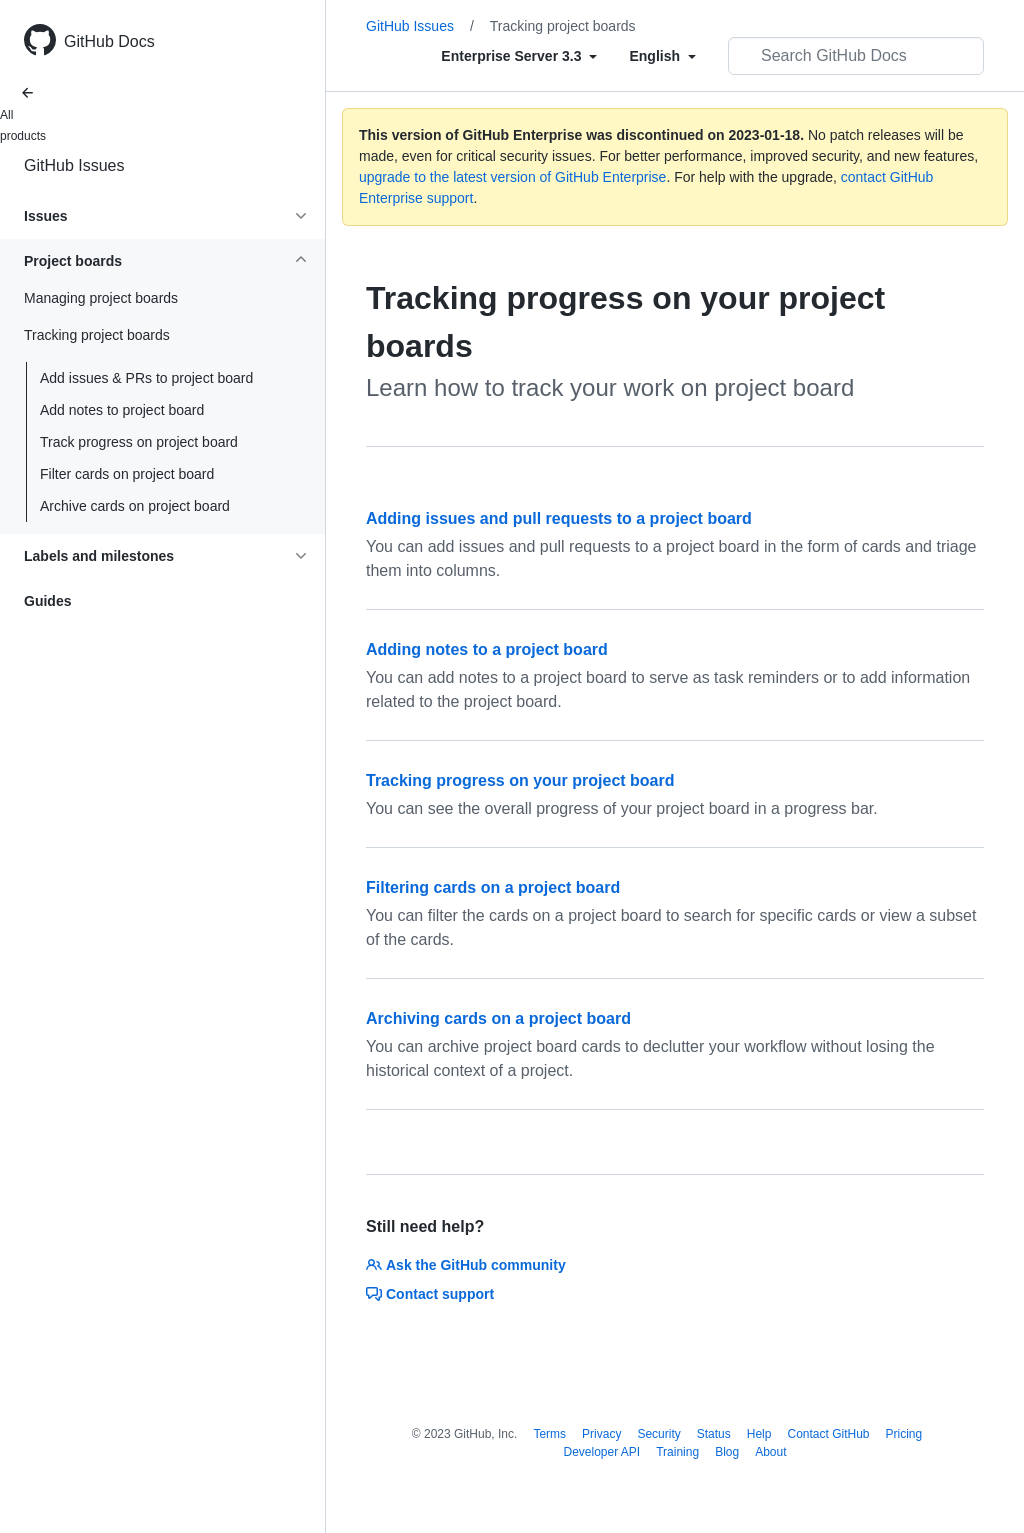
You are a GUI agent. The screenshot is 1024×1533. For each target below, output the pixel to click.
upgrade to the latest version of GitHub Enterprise (512, 177)
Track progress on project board (139, 442)
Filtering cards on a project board (493, 887)
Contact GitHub (828, 1434)
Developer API (601, 1452)
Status (714, 1434)
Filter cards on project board (127, 474)
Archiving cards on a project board (498, 1018)
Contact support (430, 1294)
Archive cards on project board (135, 506)
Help (759, 1434)
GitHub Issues (74, 165)
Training (677, 1452)
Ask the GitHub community (466, 1265)
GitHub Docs (109, 41)
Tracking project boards (563, 26)
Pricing (904, 1434)
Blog (727, 1452)
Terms (549, 1434)
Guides (47, 601)
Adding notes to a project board (487, 649)
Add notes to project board (122, 410)
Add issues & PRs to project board (146, 378)
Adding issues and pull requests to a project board (559, 518)
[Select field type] (519, 56)
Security (658, 1434)
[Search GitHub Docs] (856, 56)
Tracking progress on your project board (520, 780)
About (770, 1452)
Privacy (601, 1434)
